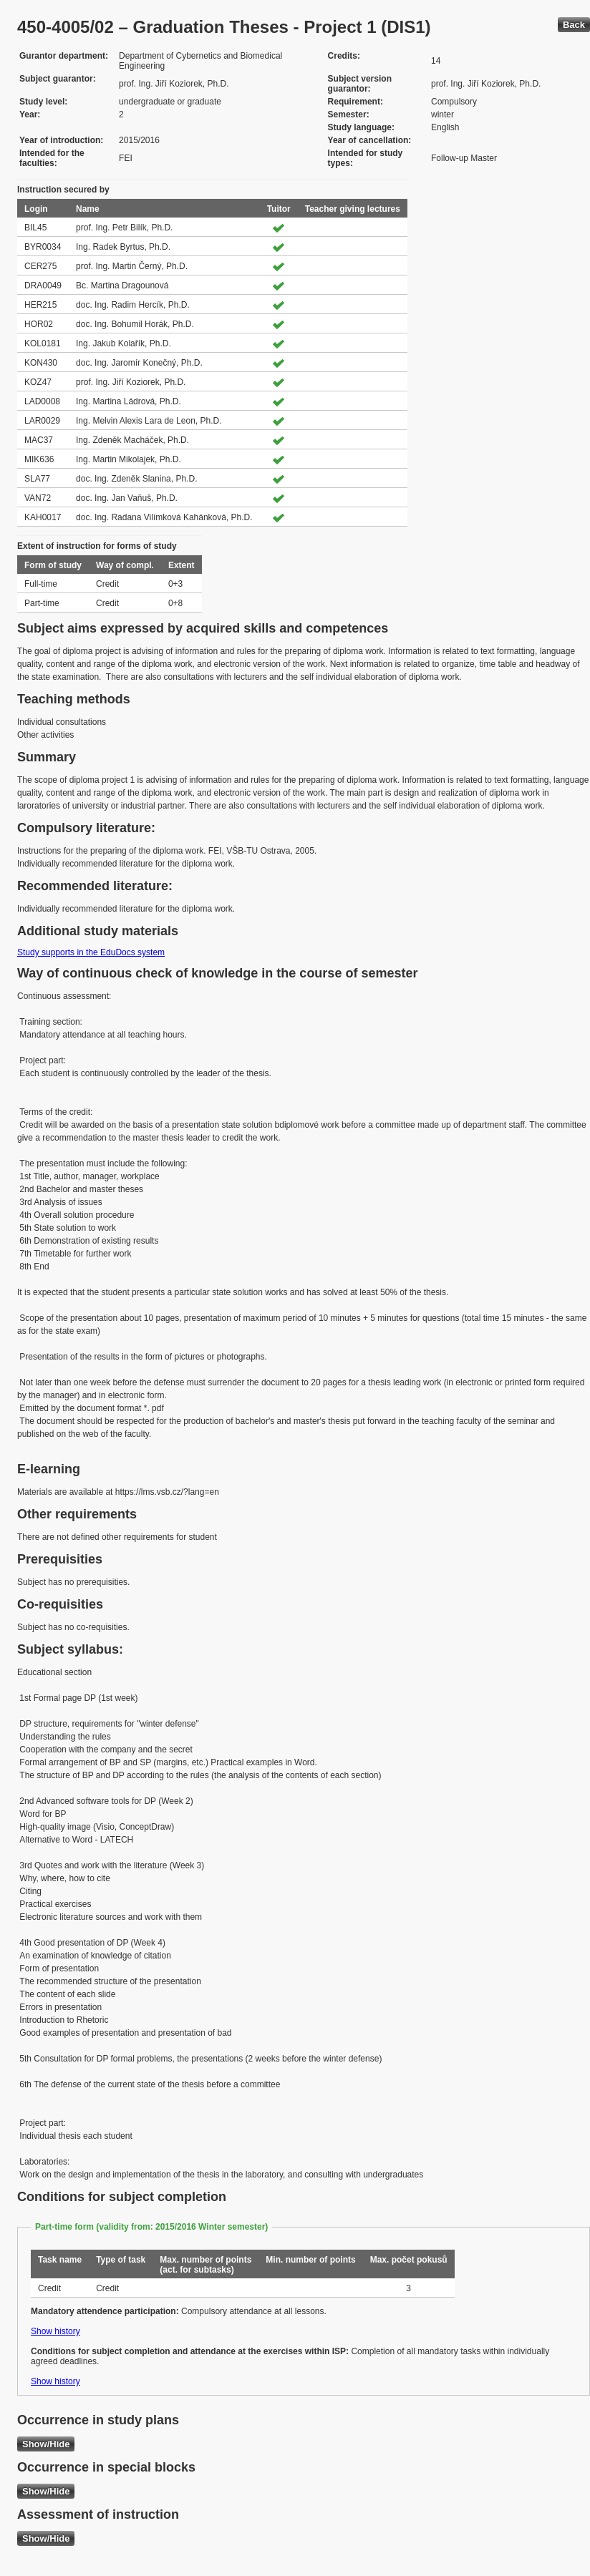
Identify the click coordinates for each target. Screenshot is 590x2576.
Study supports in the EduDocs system (91, 952)
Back (574, 24)
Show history (55, 2331)
